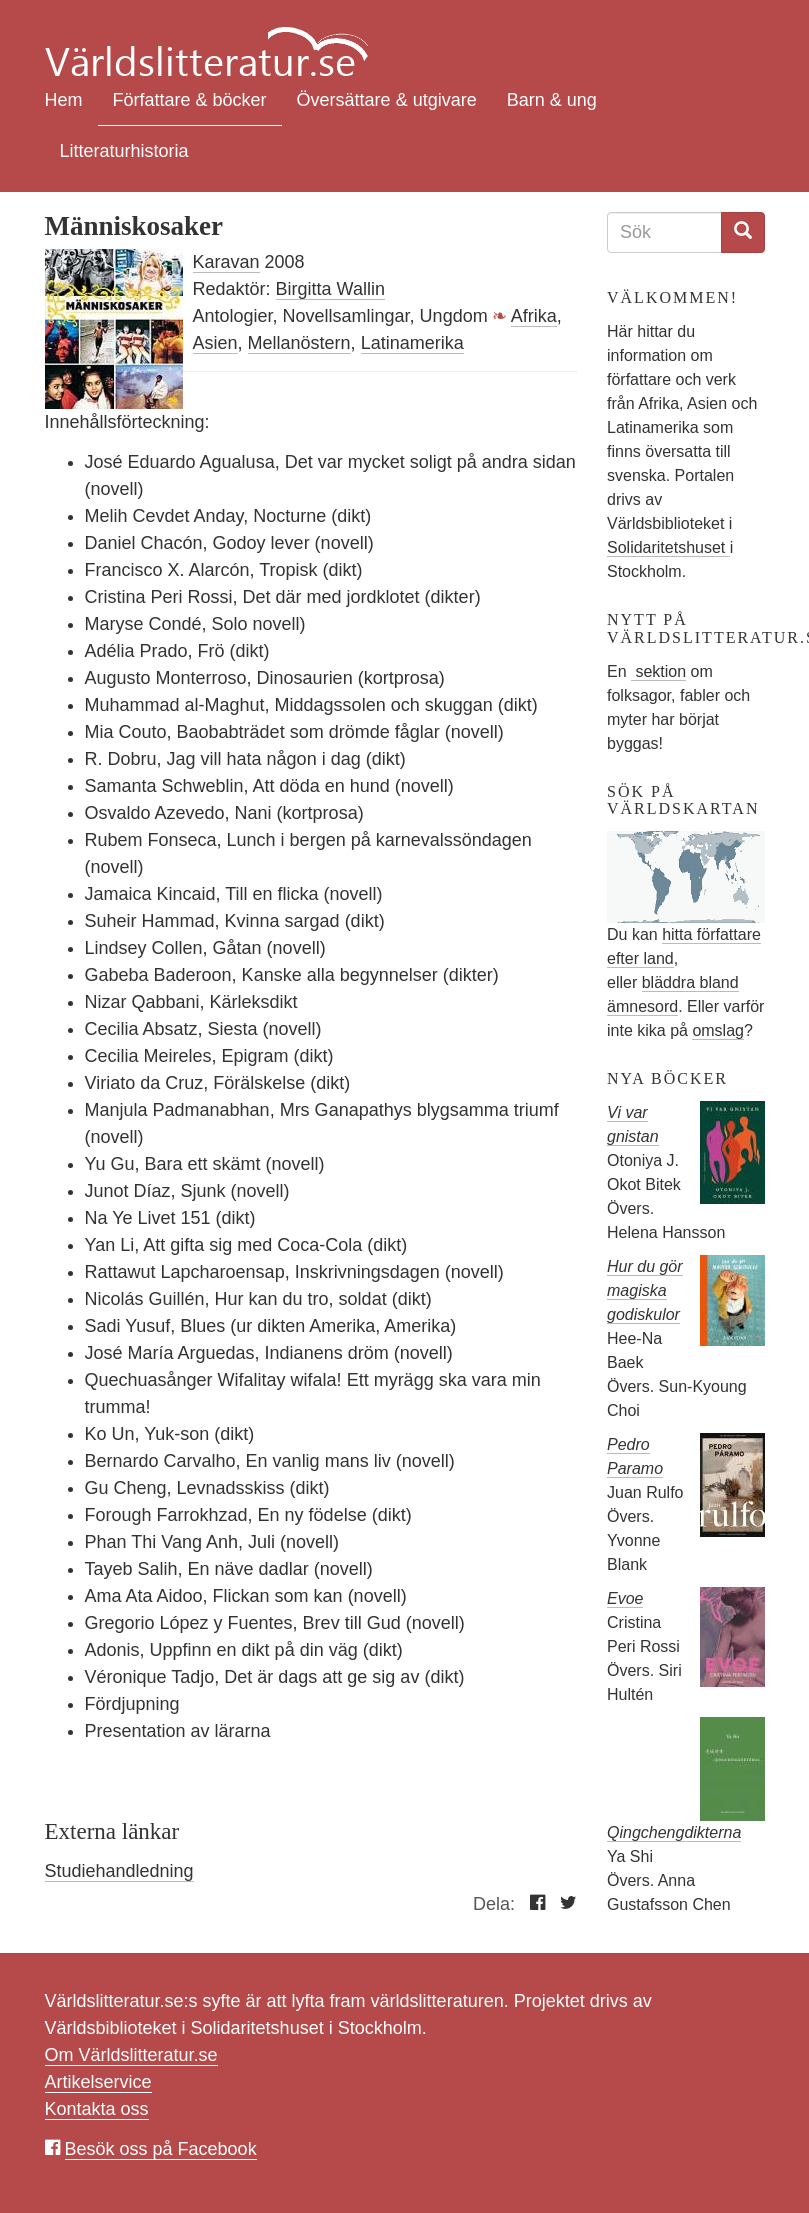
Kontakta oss (97, 2109)
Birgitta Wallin (330, 289)
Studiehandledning (119, 1871)
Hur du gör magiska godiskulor (645, 1290)
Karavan (226, 262)
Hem (64, 100)
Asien (215, 343)
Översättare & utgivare (387, 100)
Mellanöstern (299, 343)
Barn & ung (552, 100)
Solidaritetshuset (668, 547)
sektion (658, 671)
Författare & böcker (190, 100)
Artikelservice (98, 2082)
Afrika (534, 316)
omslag (718, 1030)
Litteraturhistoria (124, 151)
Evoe (625, 1598)
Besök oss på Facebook (161, 2149)
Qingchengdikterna (674, 1832)
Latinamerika (412, 343)
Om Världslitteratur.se (131, 2055)
